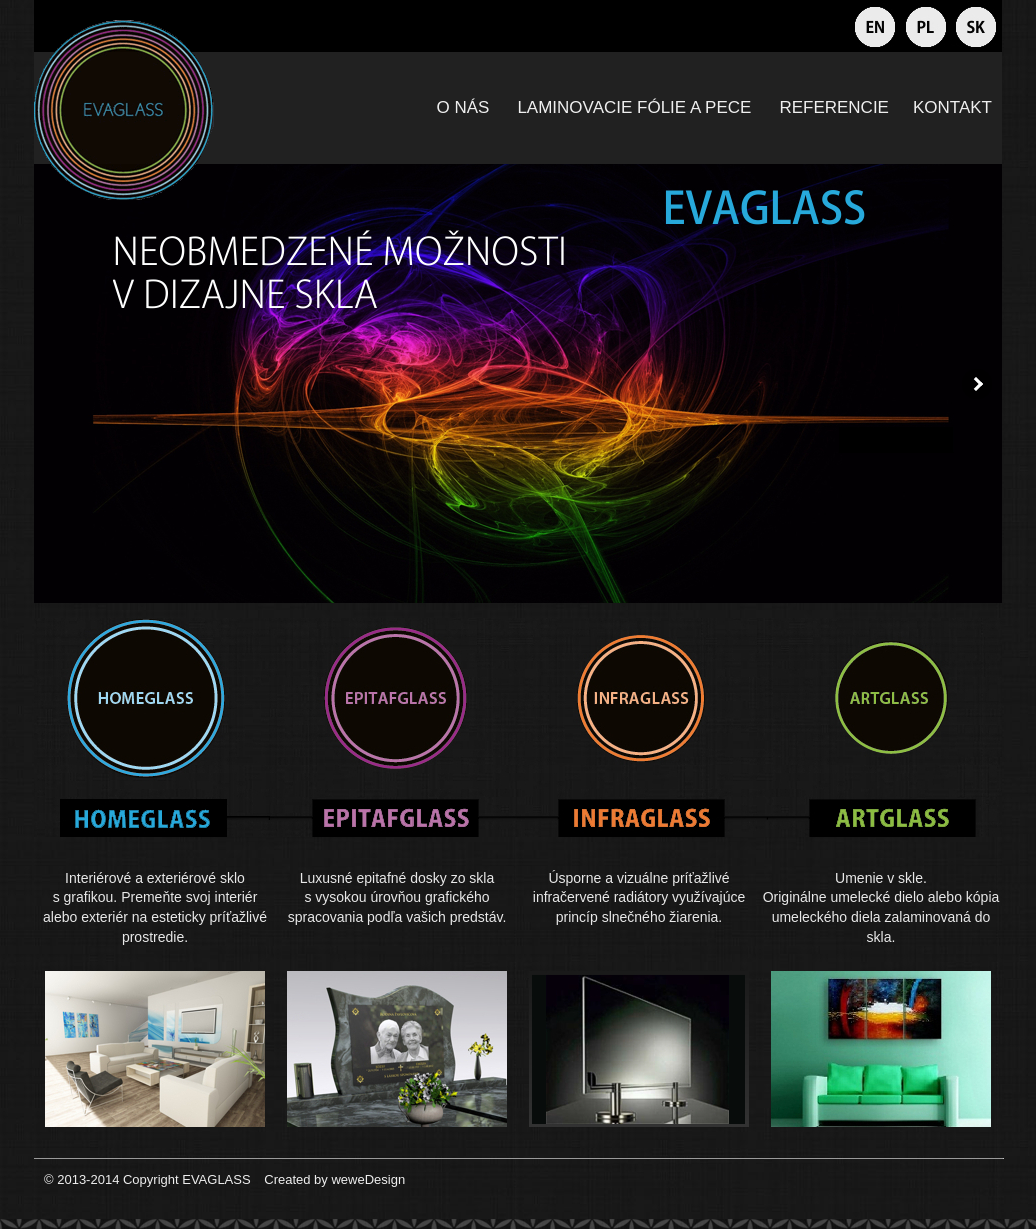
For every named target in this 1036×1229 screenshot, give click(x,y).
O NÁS (463, 107)
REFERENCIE (834, 107)
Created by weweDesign (333, 1179)
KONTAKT (952, 107)
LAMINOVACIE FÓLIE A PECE (634, 107)
